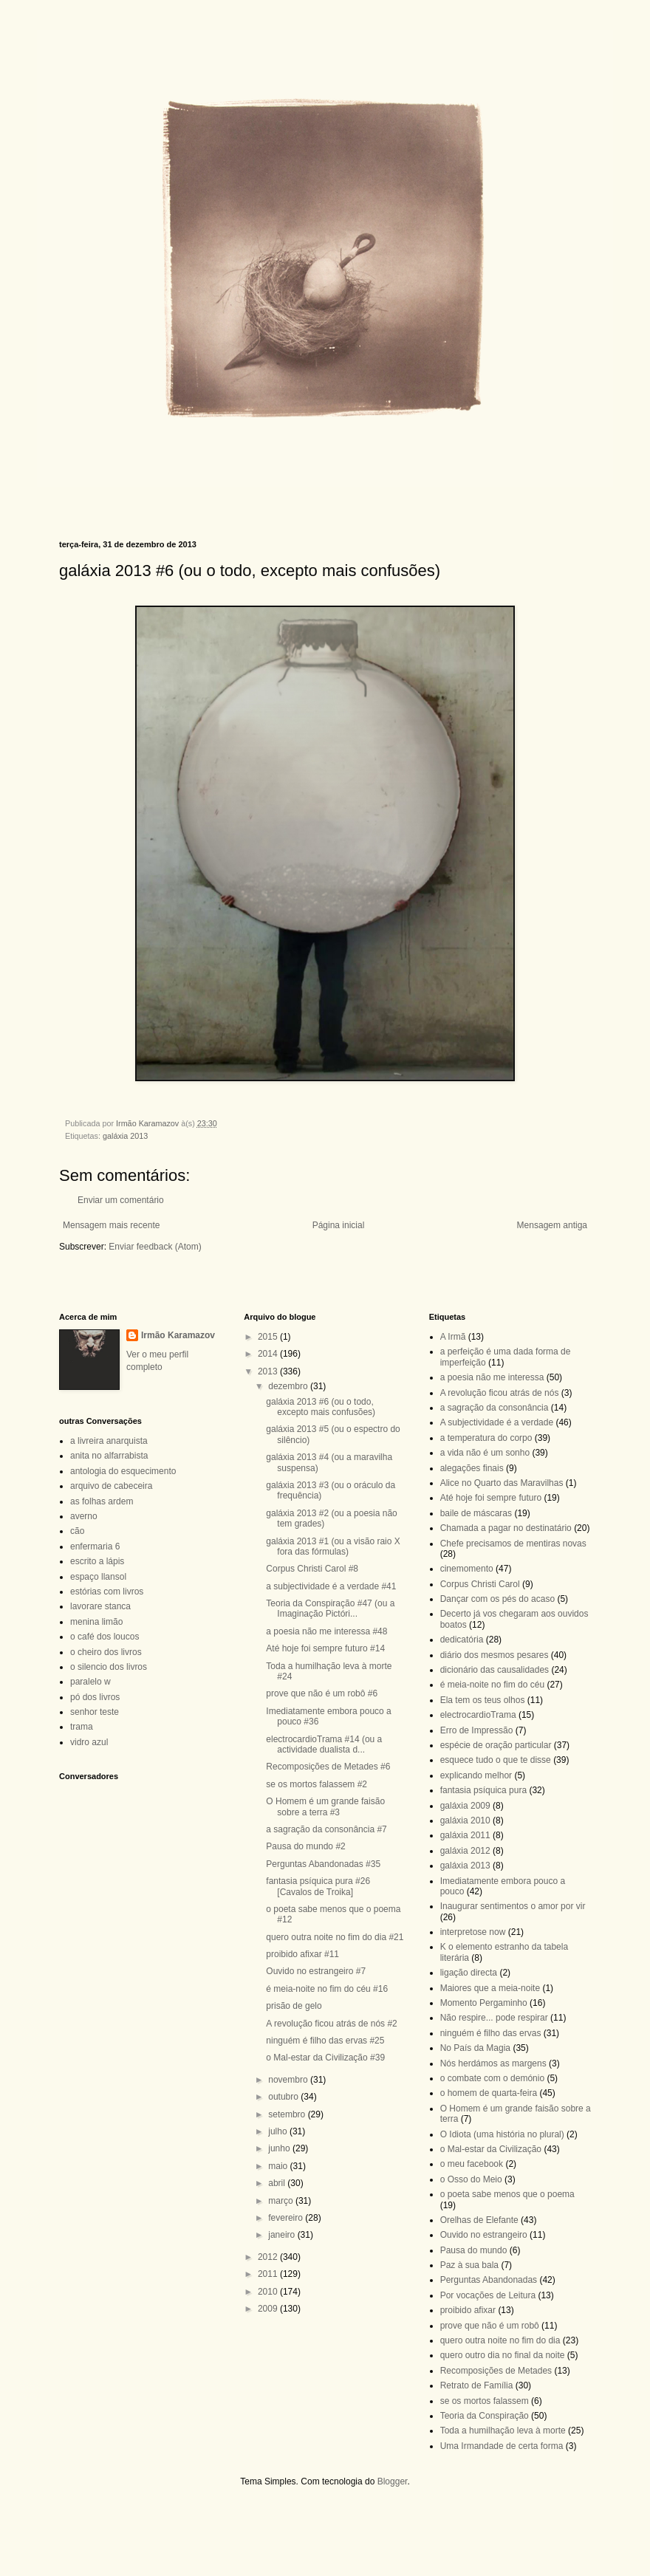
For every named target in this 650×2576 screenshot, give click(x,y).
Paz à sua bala (469, 2265)
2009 (269, 2308)
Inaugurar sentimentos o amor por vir (513, 1906)
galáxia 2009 (465, 1806)
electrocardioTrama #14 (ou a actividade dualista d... (324, 1744)
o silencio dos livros (108, 1667)
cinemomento (466, 1568)
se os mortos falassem (484, 2401)
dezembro (289, 1386)
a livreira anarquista (109, 1441)
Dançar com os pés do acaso (497, 1599)
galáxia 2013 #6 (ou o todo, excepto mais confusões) (320, 1407)
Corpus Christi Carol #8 (312, 1568)
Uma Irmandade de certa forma (502, 2446)
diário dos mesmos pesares (494, 1655)
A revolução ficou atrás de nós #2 (331, 2023)
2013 (269, 1371)
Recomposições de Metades (496, 2371)
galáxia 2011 (465, 1835)
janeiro (282, 2235)
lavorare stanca (100, 1606)
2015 (269, 1337)
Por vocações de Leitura (488, 2295)
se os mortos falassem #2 (316, 1784)
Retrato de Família (476, 2385)
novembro (289, 2080)
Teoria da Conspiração (484, 2416)
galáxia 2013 (125, 1135)
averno (84, 1516)
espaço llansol (98, 1577)
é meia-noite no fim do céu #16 (327, 1989)
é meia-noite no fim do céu (492, 1684)
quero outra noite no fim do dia (500, 2340)
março (281, 2201)
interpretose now (473, 1932)
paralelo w (90, 1681)
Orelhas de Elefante (479, 2220)
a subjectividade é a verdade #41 (331, 1586)
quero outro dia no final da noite (502, 2355)
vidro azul (89, 1742)
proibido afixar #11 (302, 1954)
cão (77, 1531)
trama (81, 1727)
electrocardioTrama (478, 1715)
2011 (269, 2274)
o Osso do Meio (471, 2179)
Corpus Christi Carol (480, 1584)
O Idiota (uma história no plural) (502, 2134)
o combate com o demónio (492, 2078)
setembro (287, 2114)
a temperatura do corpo (486, 1438)
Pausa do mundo (473, 2250)
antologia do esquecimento (123, 1471)
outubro (284, 2097)
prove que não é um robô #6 (321, 1693)
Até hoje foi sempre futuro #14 (325, 1648)
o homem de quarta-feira (488, 2093)
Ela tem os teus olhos (482, 1700)
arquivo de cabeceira (111, 1486)
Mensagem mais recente (111, 1225)
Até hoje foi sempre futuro (490, 1498)
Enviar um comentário (121, 1200)
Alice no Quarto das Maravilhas (502, 1483)
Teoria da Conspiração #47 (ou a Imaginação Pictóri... (330, 1608)
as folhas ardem (101, 1501)
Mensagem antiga (552, 1225)
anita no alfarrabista (109, 1455)
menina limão (96, 1622)
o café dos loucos (104, 1636)
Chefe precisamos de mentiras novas (513, 1543)
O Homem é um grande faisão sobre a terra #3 (325, 1806)
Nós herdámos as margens (493, 2063)
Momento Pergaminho (483, 2003)
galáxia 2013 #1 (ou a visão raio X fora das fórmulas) (333, 1546)
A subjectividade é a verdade (496, 1422)
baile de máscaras (476, 1513)
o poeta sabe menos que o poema (507, 2194)
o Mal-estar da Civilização (490, 2149)
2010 (269, 2291)
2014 (269, 1354)
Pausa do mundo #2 (305, 1846)
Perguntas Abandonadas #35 (323, 1864)
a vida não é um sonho (485, 1453)
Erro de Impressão (476, 1730)
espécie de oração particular (496, 1745)
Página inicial (338, 1225)
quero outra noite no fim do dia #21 (334, 1937)
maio (279, 2166)
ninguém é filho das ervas (490, 2033)
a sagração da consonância (494, 1407)
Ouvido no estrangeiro (483, 2235)
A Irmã (453, 1337)
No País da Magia (475, 2048)
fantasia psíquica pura (483, 1790)
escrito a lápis (97, 1561)
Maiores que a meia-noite (490, 1988)
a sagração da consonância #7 (326, 1829)
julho (279, 2131)
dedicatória (462, 1639)
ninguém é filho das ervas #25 (325, 2040)
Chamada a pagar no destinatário (506, 1528)
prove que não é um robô (489, 2325)
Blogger (392, 2481)
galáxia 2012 (465, 1851)
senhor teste (94, 1712)
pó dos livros (95, 1697)
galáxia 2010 (465, 1820)
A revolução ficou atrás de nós (499, 1393)
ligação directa (468, 1972)
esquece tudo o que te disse (495, 1760)
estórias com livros (106, 1591)
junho (280, 2148)
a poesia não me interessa (492, 1377)
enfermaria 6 (95, 1546)
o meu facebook (471, 2164)
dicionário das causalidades (494, 1670)
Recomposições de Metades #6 (328, 1766)
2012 (269, 2257)
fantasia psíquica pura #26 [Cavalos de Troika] (318, 1886)
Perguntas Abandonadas (488, 2280)
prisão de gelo (293, 2006)
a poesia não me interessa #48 (326, 1631)
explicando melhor (476, 1775)
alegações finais (472, 1468)
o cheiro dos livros (106, 1652)
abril (277, 2183)
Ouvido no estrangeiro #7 (316, 1971)
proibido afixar (468, 2310)
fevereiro (286, 2218)
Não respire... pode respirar (494, 2017)
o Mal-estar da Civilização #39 (325, 2057)
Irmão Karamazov (178, 1335)
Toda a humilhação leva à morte (503, 2430)
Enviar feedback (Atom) (155, 1246)
